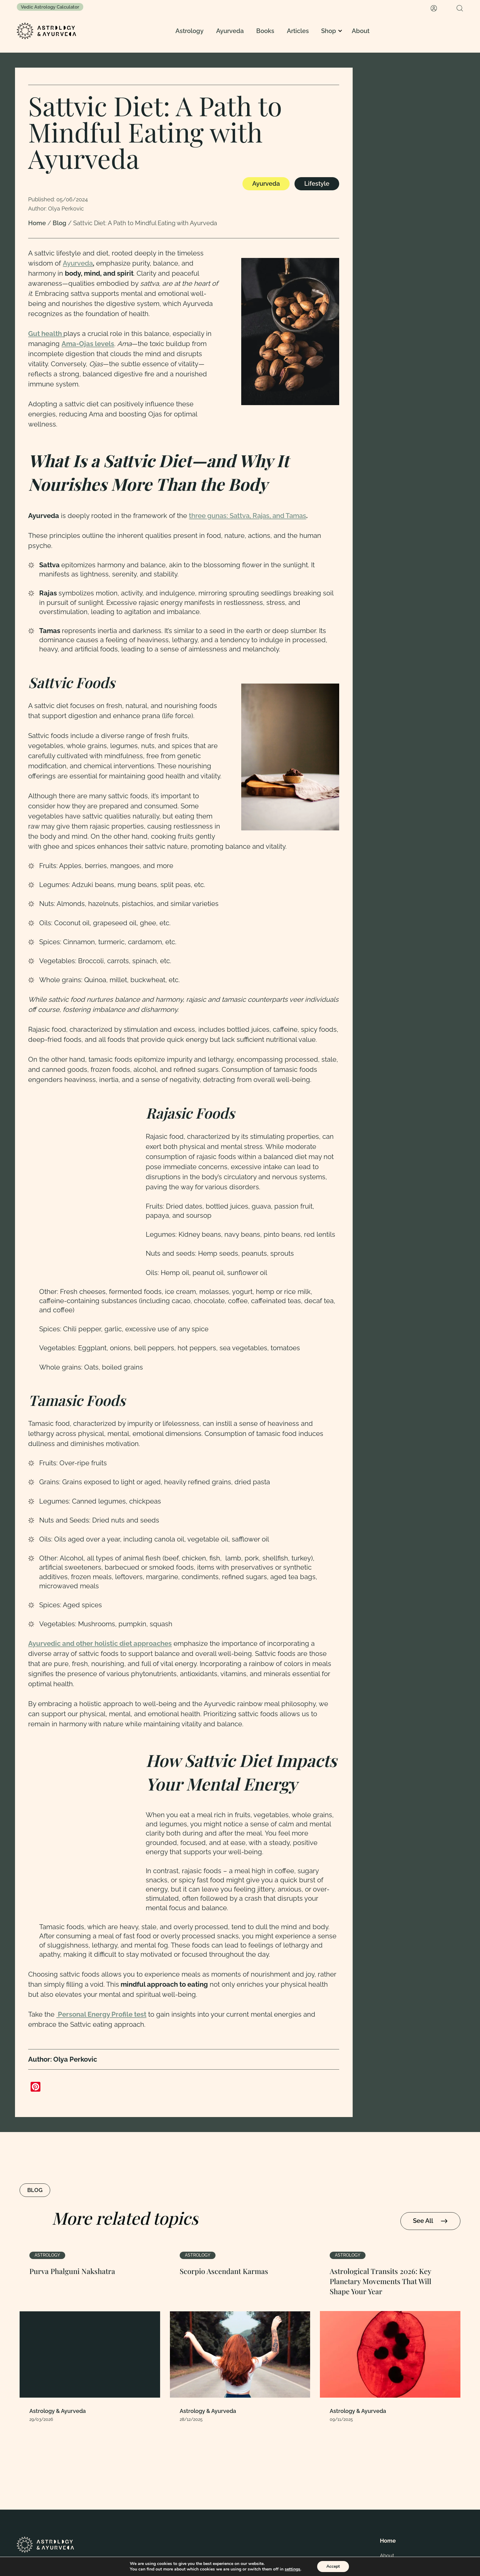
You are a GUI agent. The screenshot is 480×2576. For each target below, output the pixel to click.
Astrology (189, 31)
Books (265, 31)
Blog (60, 223)
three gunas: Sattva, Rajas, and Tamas (247, 516)
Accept (333, 2566)
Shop (328, 31)
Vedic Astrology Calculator (50, 7)
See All (430, 2220)
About (360, 31)
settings (292, 2569)
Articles (298, 31)
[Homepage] (46, 31)
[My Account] (433, 8)
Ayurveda (230, 31)
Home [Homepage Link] (37, 223)
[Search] (459, 8)
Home (388, 2540)
